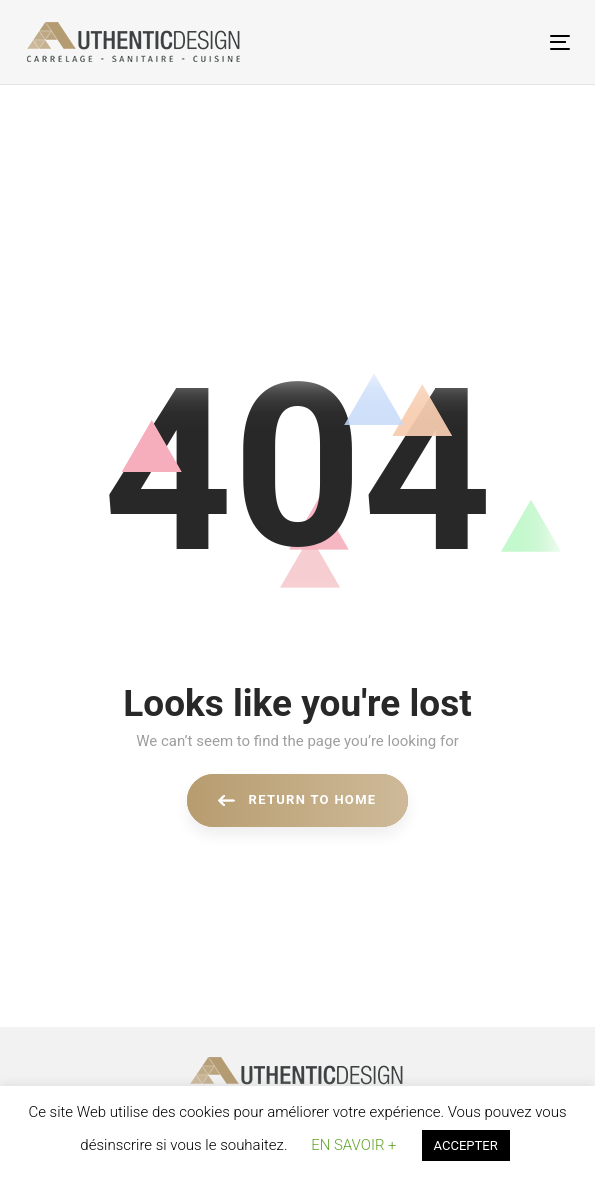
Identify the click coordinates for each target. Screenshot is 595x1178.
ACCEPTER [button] (466, 1145)
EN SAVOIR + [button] (353, 1145)
